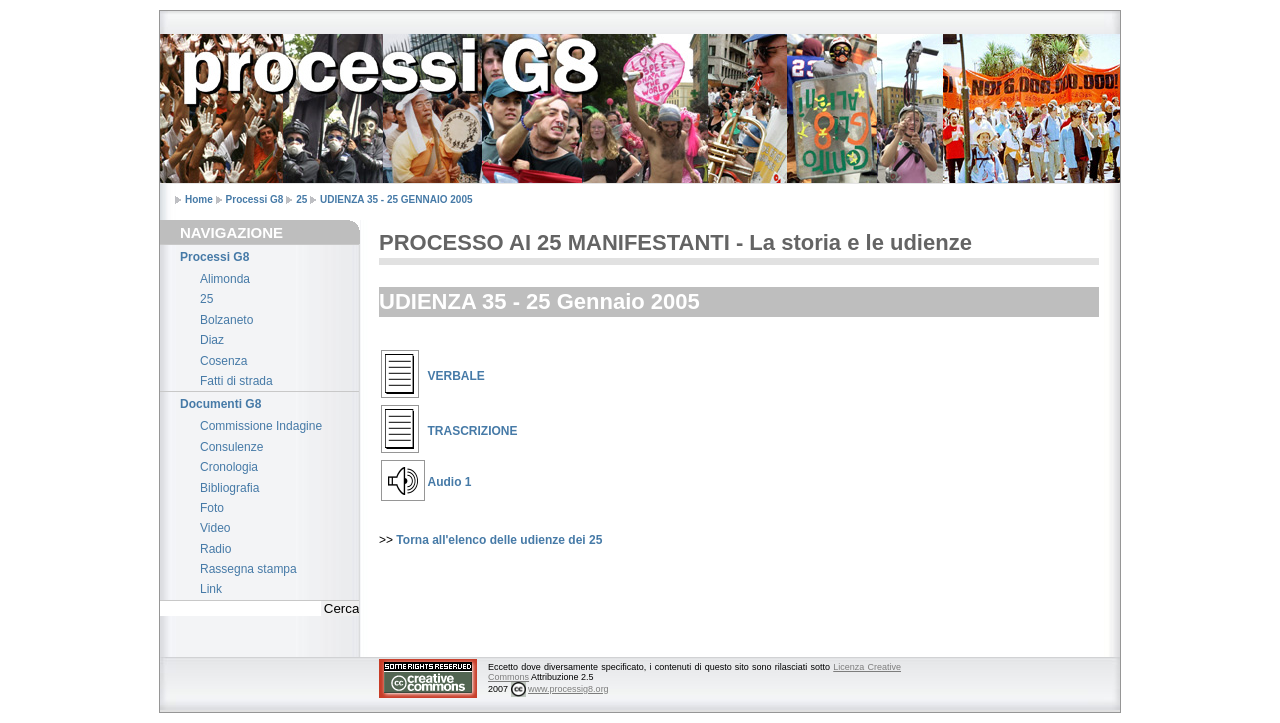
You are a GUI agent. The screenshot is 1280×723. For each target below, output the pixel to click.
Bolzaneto (226, 320)
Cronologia (229, 467)
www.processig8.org (568, 689)
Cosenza (223, 361)
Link (211, 589)
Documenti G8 (220, 404)
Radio (215, 549)
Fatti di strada (236, 381)
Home (199, 199)
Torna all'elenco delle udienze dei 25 (499, 540)
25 (301, 199)
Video (215, 528)
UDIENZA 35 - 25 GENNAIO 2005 (396, 199)
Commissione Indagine (261, 426)
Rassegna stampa (248, 569)
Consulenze (231, 447)
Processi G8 (255, 199)
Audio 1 (450, 482)
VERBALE (456, 376)
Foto (212, 508)
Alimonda (225, 279)
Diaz (212, 340)
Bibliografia (229, 488)
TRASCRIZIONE (473, 431)
